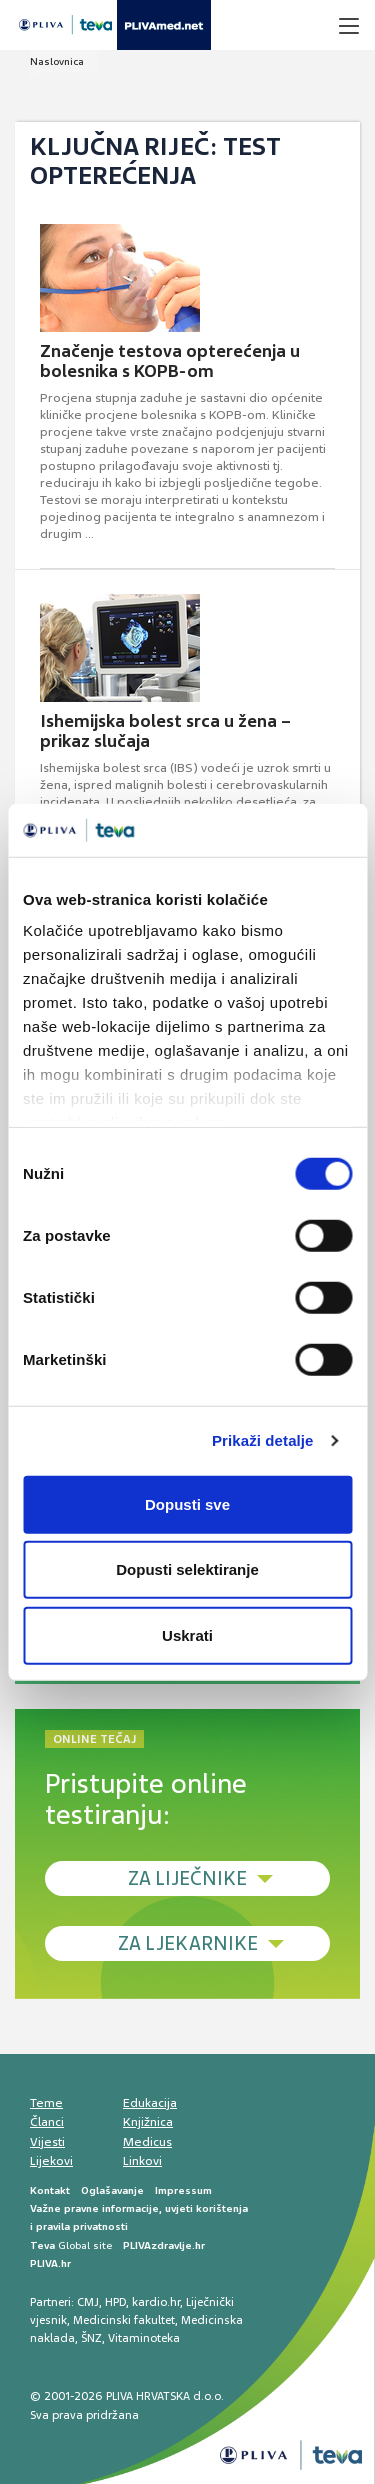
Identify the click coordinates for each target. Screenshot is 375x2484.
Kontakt (50, 2190)
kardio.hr (156, 2302)
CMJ (88, 2302)
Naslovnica (57, 61)
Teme (46, 2103)
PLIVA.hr (50, 2263)
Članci (47, 2122)
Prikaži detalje (263, 1440)
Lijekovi (51, 2161)
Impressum (183, 2190)
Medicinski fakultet (124, 2320)
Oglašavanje (112, 2190)
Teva (42, 2245)
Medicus (147, 2142)
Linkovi (142, 2161)
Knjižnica (148, 2122)
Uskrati (187, 1634)
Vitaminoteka (144, 2338)
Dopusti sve (187, 1503)
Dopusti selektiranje (187, 1569)
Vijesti (47, 2142)
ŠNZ (91, 2338)
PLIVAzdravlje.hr (164, 2245)
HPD (115, 2302)
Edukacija (150, 2103)
